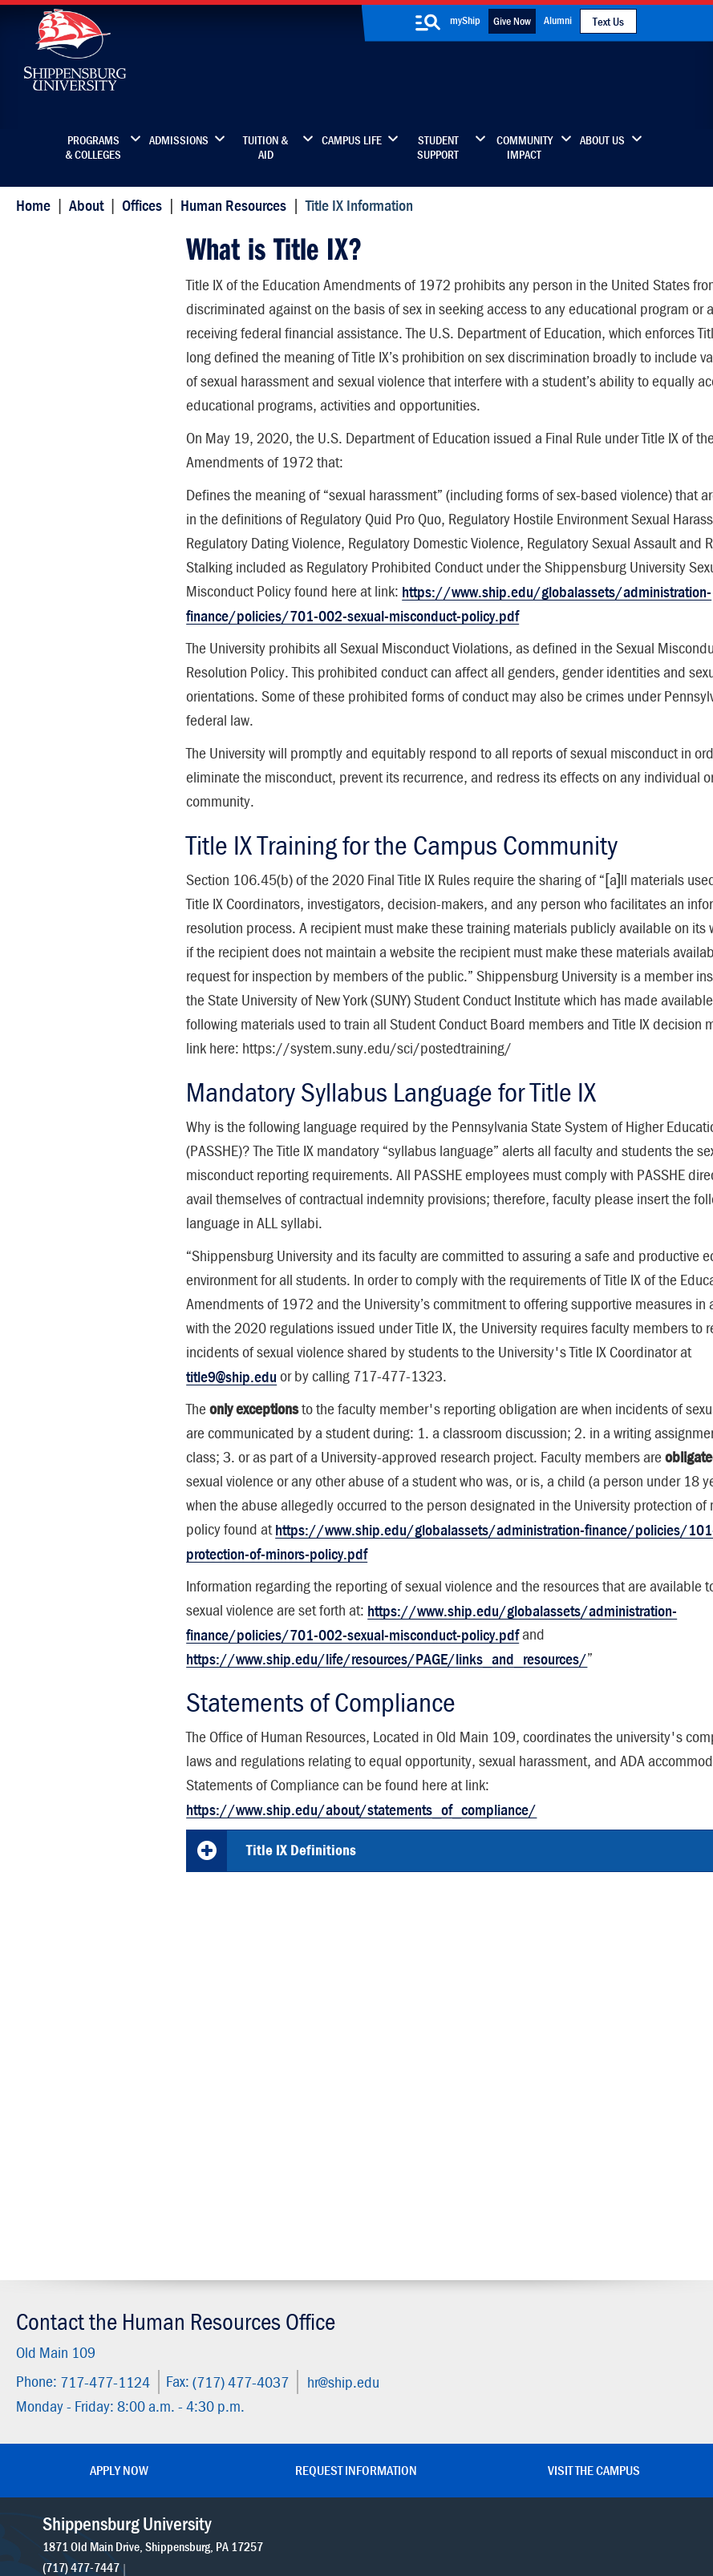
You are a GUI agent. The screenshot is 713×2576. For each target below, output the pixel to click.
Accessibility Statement (600, 2315)
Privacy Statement (198, 2490)
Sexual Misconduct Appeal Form (82, 543)
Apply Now (119, 2194)
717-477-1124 (101, 2107)
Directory (276, 2247)
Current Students (439, 2382)
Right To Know (458, 2490)
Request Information (356, 2194)
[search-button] (428, 22)
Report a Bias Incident (199, 2506)
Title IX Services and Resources (85, 307)
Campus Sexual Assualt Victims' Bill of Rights (96, 417)
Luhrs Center (428, 2281)
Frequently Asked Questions (78, 732)
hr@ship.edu (339, 2107)
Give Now (512, 21)
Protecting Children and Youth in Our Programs (96, 638)
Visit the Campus (594, 2194)
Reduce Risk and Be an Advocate (96, 496)
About (82, 205)
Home (29, 205)
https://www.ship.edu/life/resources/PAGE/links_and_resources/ (384, 1794)
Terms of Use (275, 2490)
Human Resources (230, 205)
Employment (285, 2382)
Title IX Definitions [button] (299, 1986)
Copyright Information (357, 2490)
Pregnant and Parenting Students (96, 590)
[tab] (442, 1987)
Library (270, 2281)
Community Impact (524, 147)
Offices (138, 205)
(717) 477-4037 (236, 2107)
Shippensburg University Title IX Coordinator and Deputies (98, 362)
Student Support (438, 147)
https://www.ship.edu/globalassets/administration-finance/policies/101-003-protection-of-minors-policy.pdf (427, 1653)
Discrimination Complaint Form (101, 685)
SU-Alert (417, 2348)
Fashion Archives (438, 2315)
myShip (465, 20)
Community (425, 2247)
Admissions (179, 140)
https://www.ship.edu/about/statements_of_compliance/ (359, 1945)
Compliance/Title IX (312, 2506)
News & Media (290, 2315)
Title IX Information (84, 245)
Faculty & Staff (577, 2247)
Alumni (558, 20)
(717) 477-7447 (82, 2310)
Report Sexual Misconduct (104, 457)
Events (269, 2348)
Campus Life (352, 140)
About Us (602, 140)
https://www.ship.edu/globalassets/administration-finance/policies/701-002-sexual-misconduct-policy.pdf (440, 643)
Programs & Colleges (93, 147)
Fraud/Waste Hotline (330, 2521)
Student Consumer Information (431, 2506)
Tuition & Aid (265, 147)
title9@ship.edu (516, 1440)
